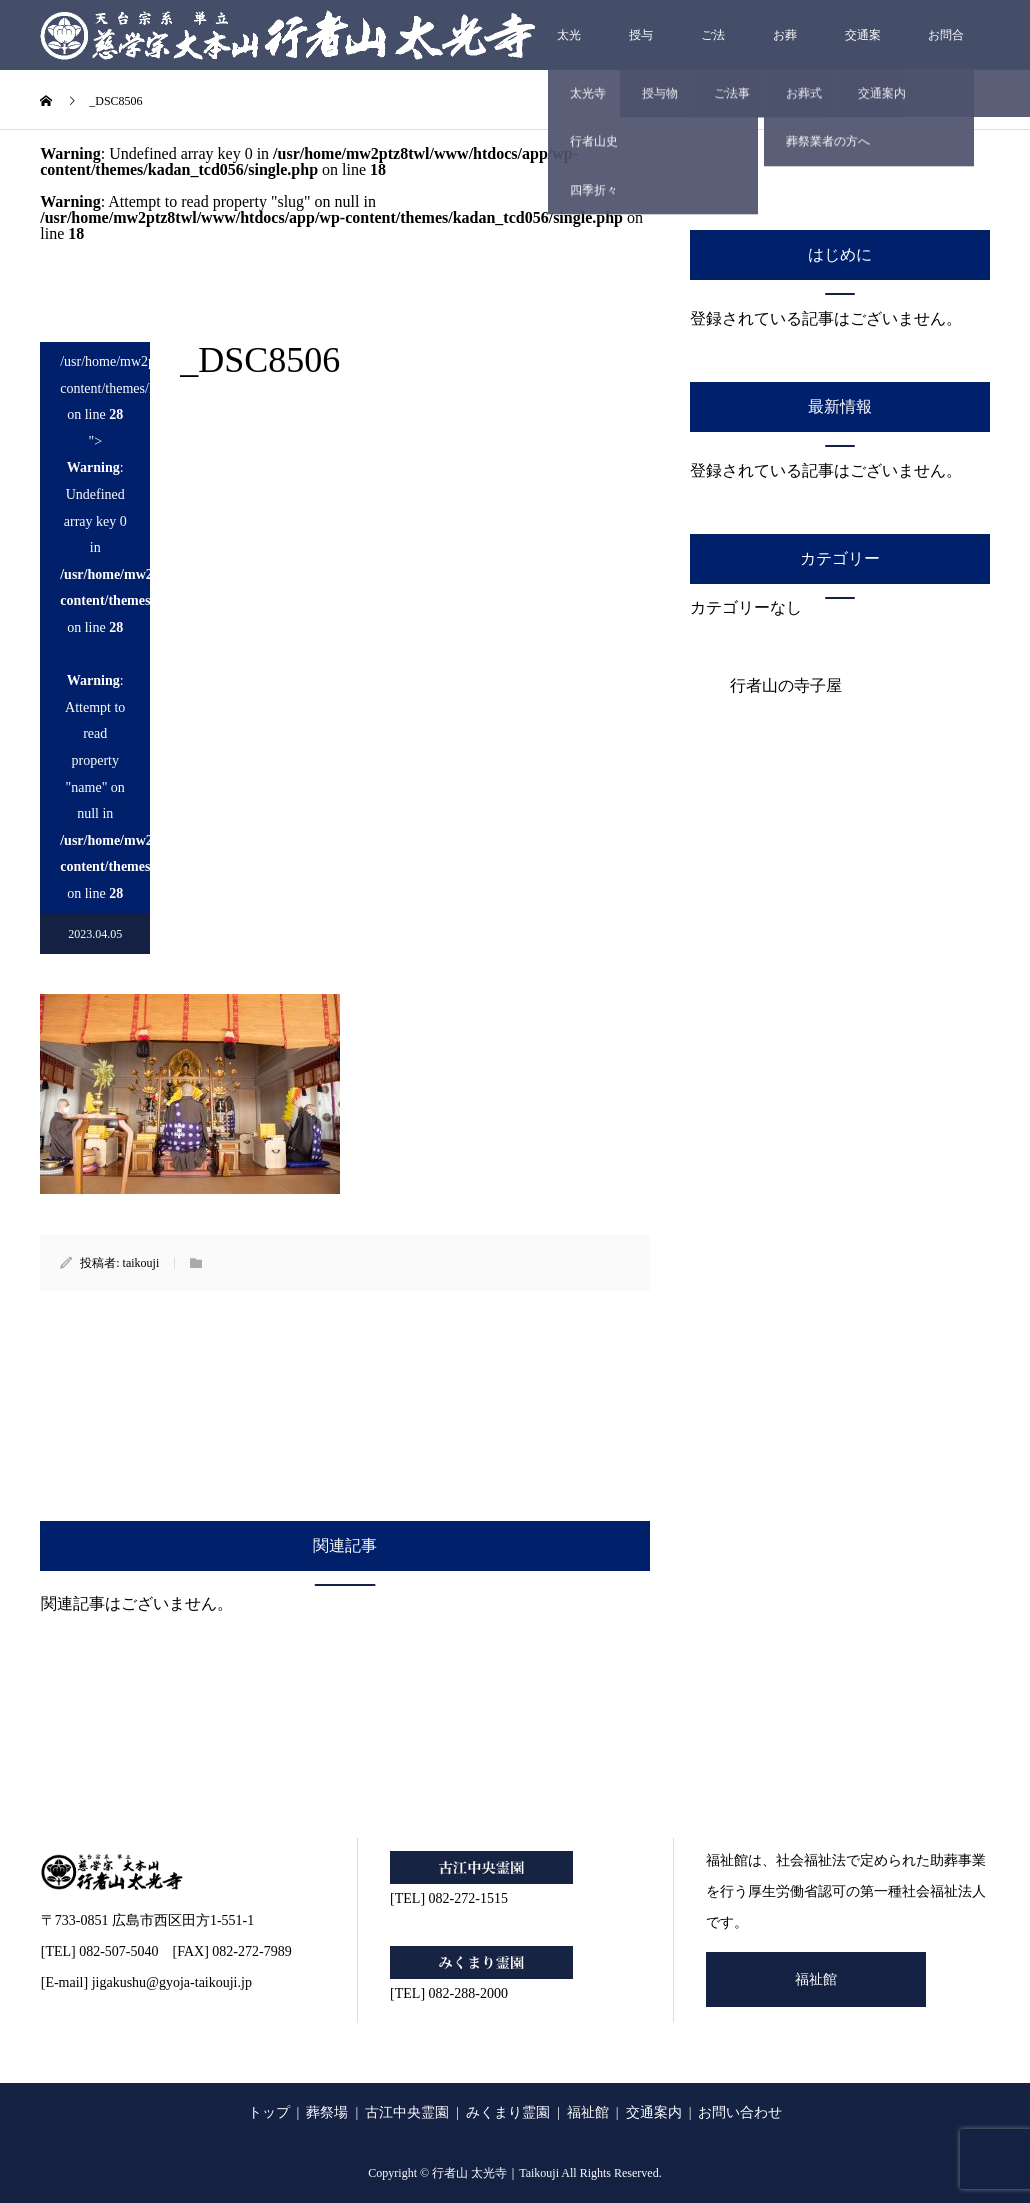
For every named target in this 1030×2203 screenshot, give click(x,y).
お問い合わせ (740, 2112)
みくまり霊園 (508, 2112)
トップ (269, 2112)
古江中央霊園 (407, 2112)
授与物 (641, 49)
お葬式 (785, 49)
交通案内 (863, 49)
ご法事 (713, 49)
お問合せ (946, 49)
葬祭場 (327, 2112)
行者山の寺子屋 (786, 685)
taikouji (141, 1263)
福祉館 (816, 1979)
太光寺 (569, 49)
